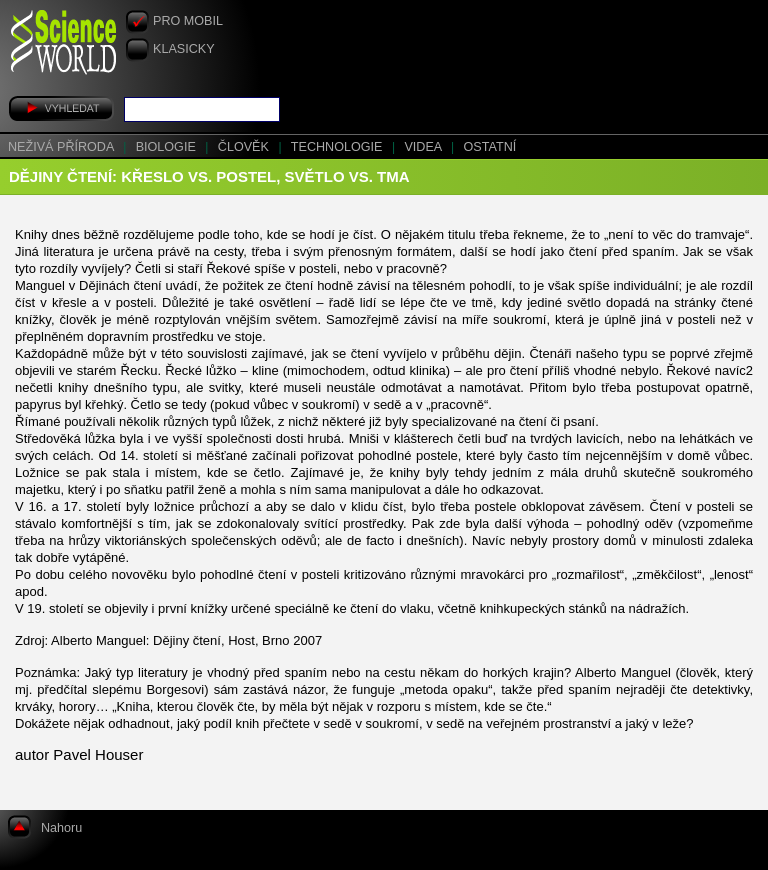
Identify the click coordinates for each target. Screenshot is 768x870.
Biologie (168, 147)
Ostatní (490, 147)
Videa (424, 147)
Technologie (338, 147)
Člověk (245, 147)
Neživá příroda (62, 147)
